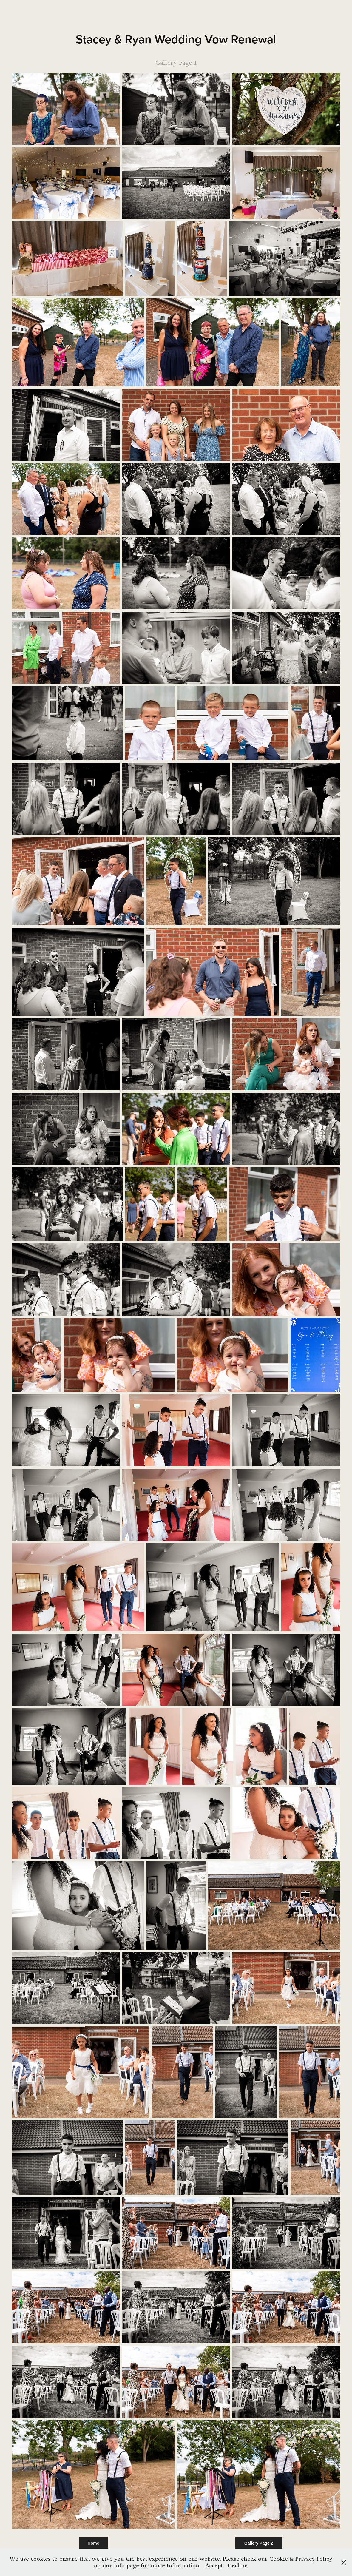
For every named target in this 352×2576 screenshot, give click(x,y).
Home (93, 2543)
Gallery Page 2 (258, 2543)
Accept (214, 2565)
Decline (238, 2565)
